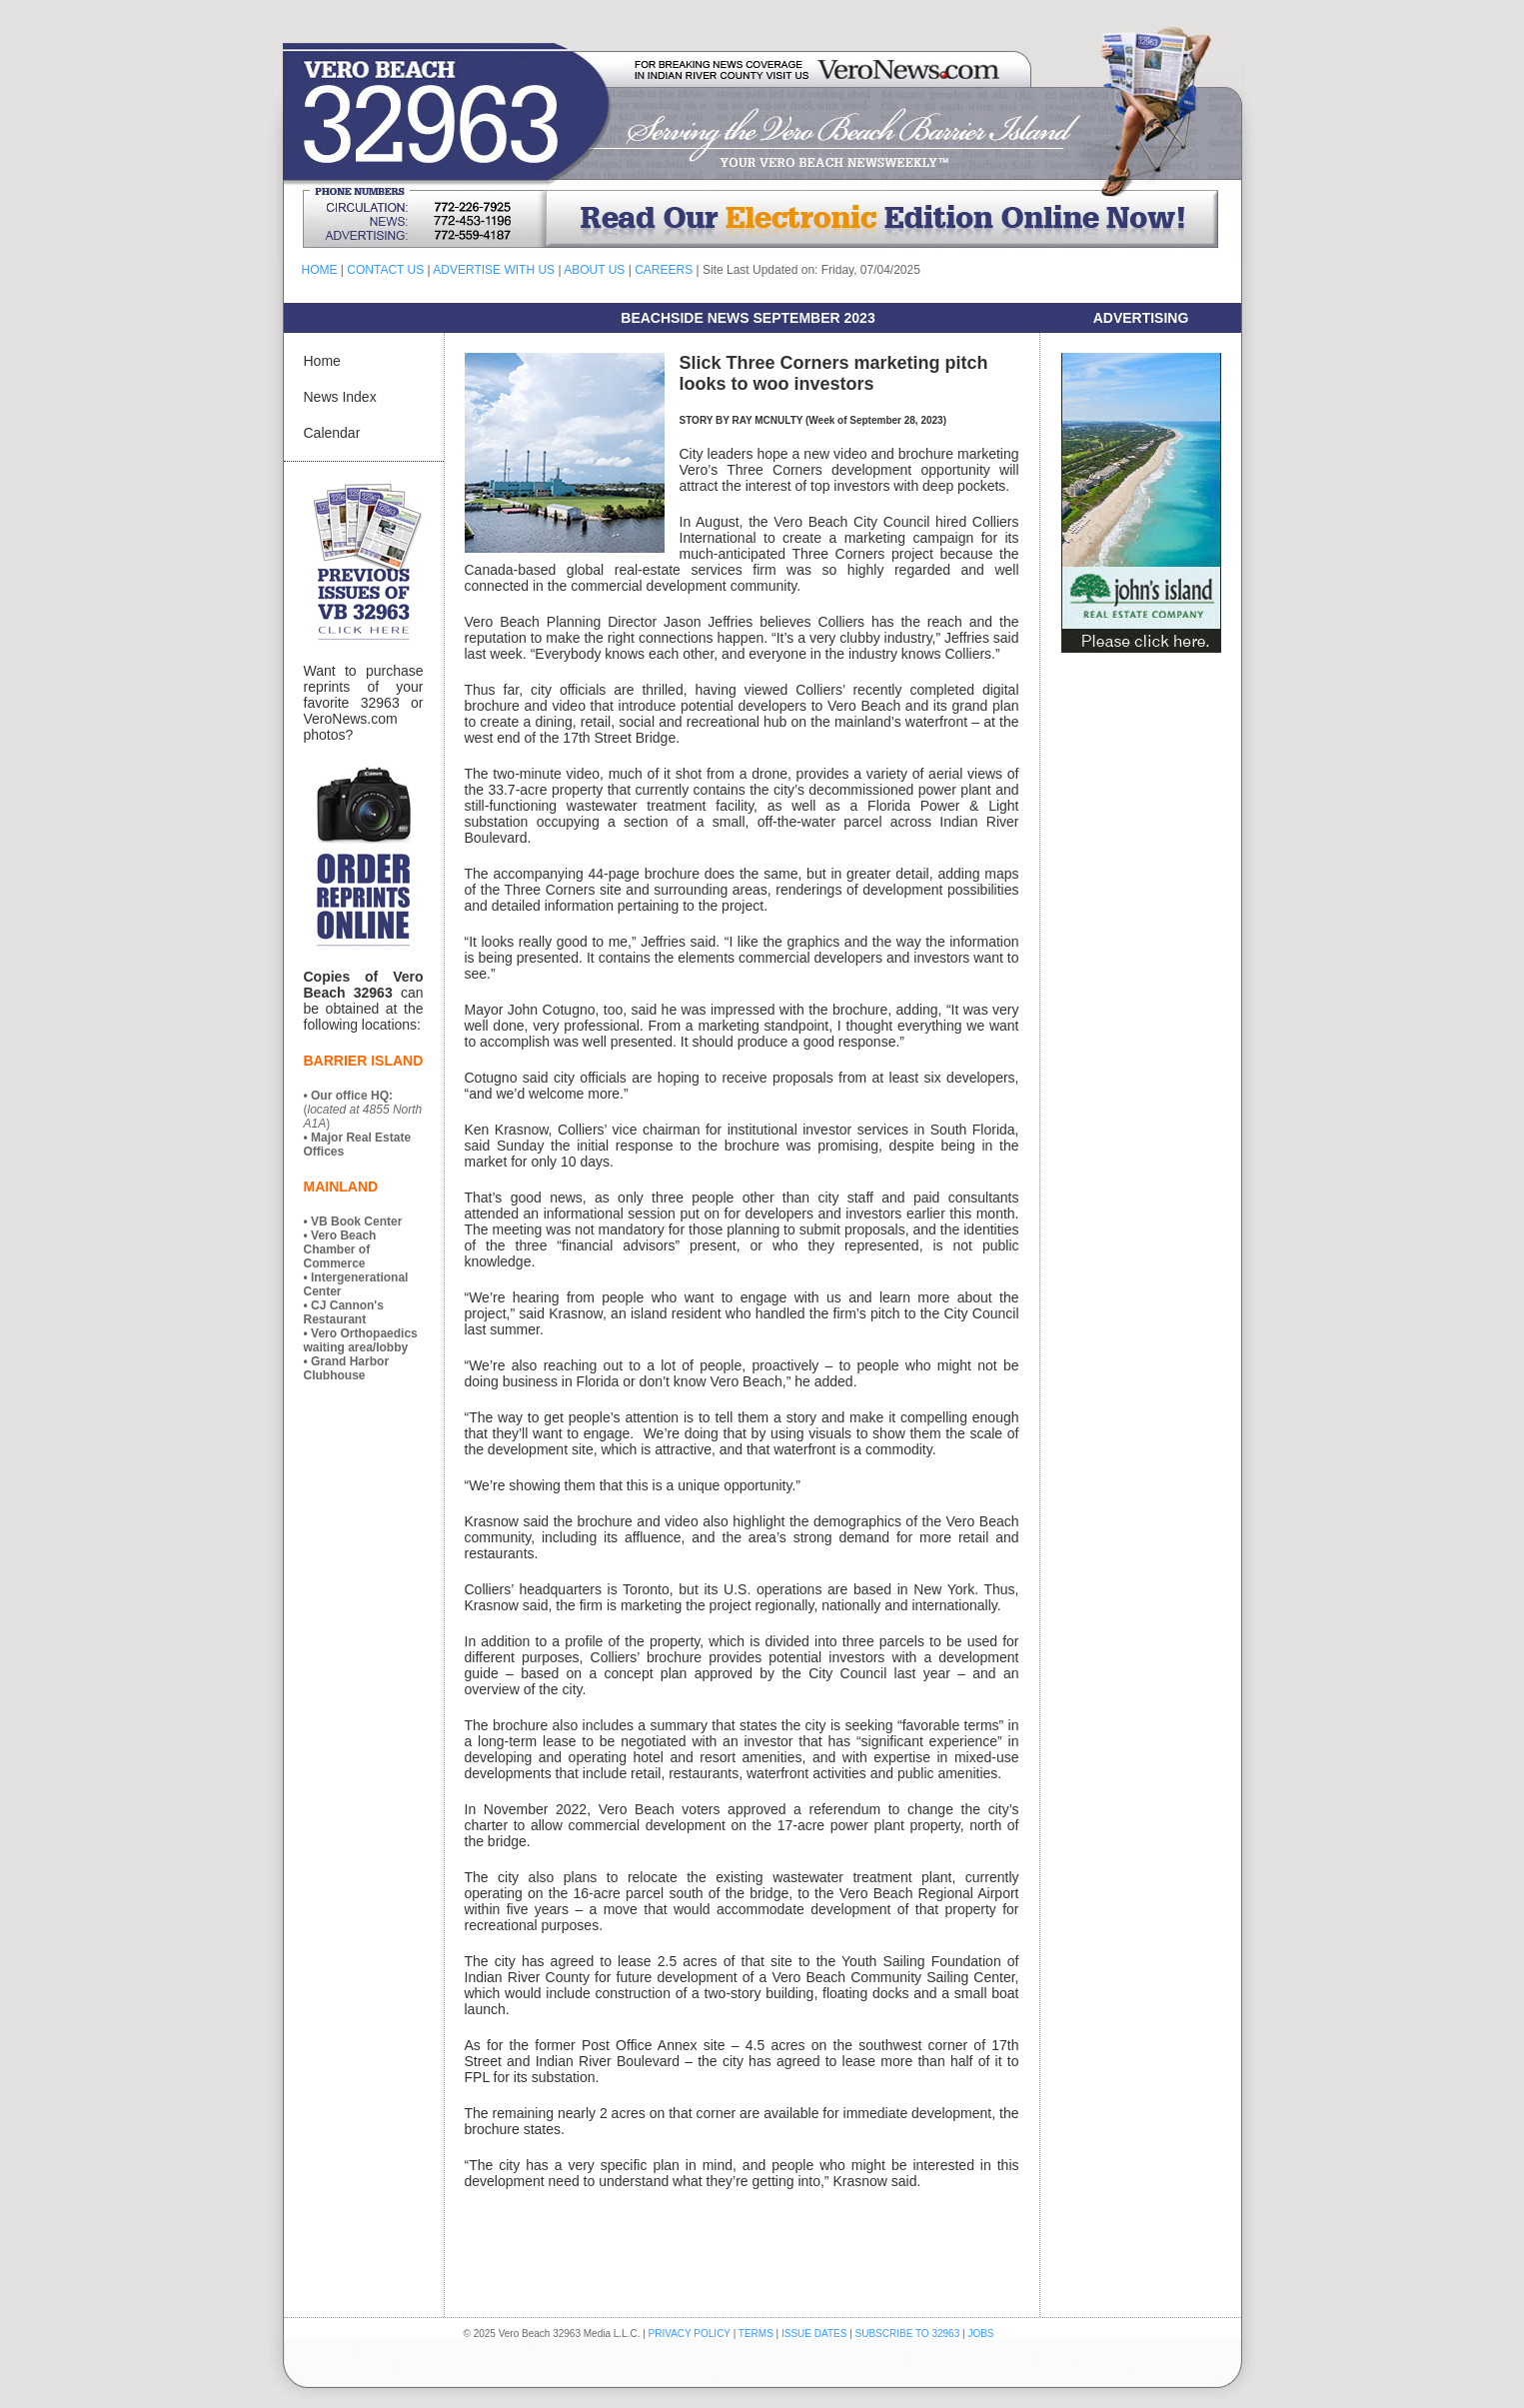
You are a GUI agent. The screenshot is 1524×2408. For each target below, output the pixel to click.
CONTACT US (385, 270)
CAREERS (664, 270)
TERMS (756, 2333)
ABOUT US (594, 270)
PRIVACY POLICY (690, 2333)
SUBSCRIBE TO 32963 (908, 2333)
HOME (320, 270)
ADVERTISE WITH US (494, 270)
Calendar (332, 433)
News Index (340, 397)
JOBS (980, 2333)
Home (322, 361)
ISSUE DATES (813, 2333)
